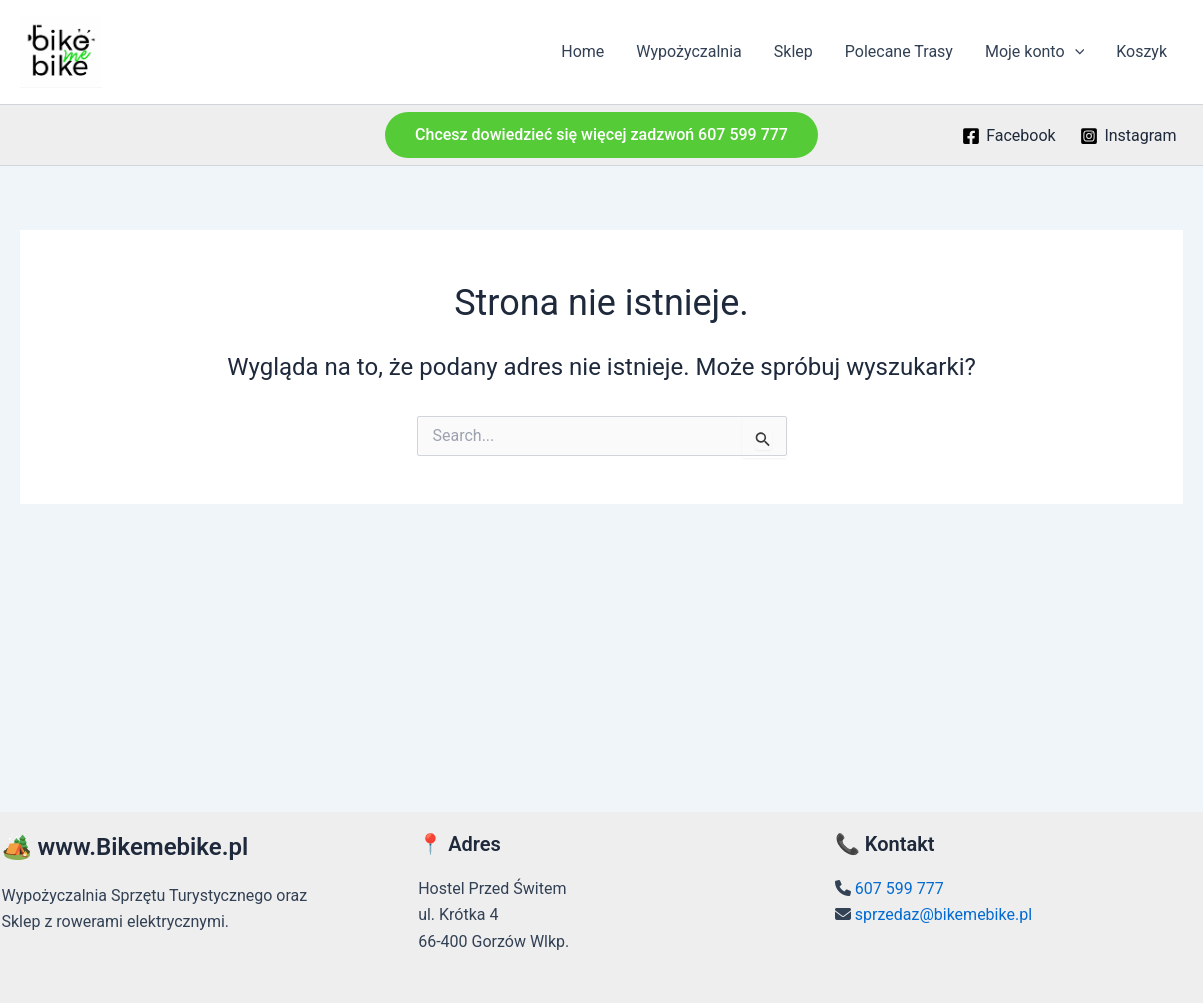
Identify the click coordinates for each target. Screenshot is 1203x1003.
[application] (1075, 52)
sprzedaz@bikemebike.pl (943, 914)
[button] (601, 135)
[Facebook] (1009, 136)
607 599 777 (899, 888)
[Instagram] (1128, 136)
